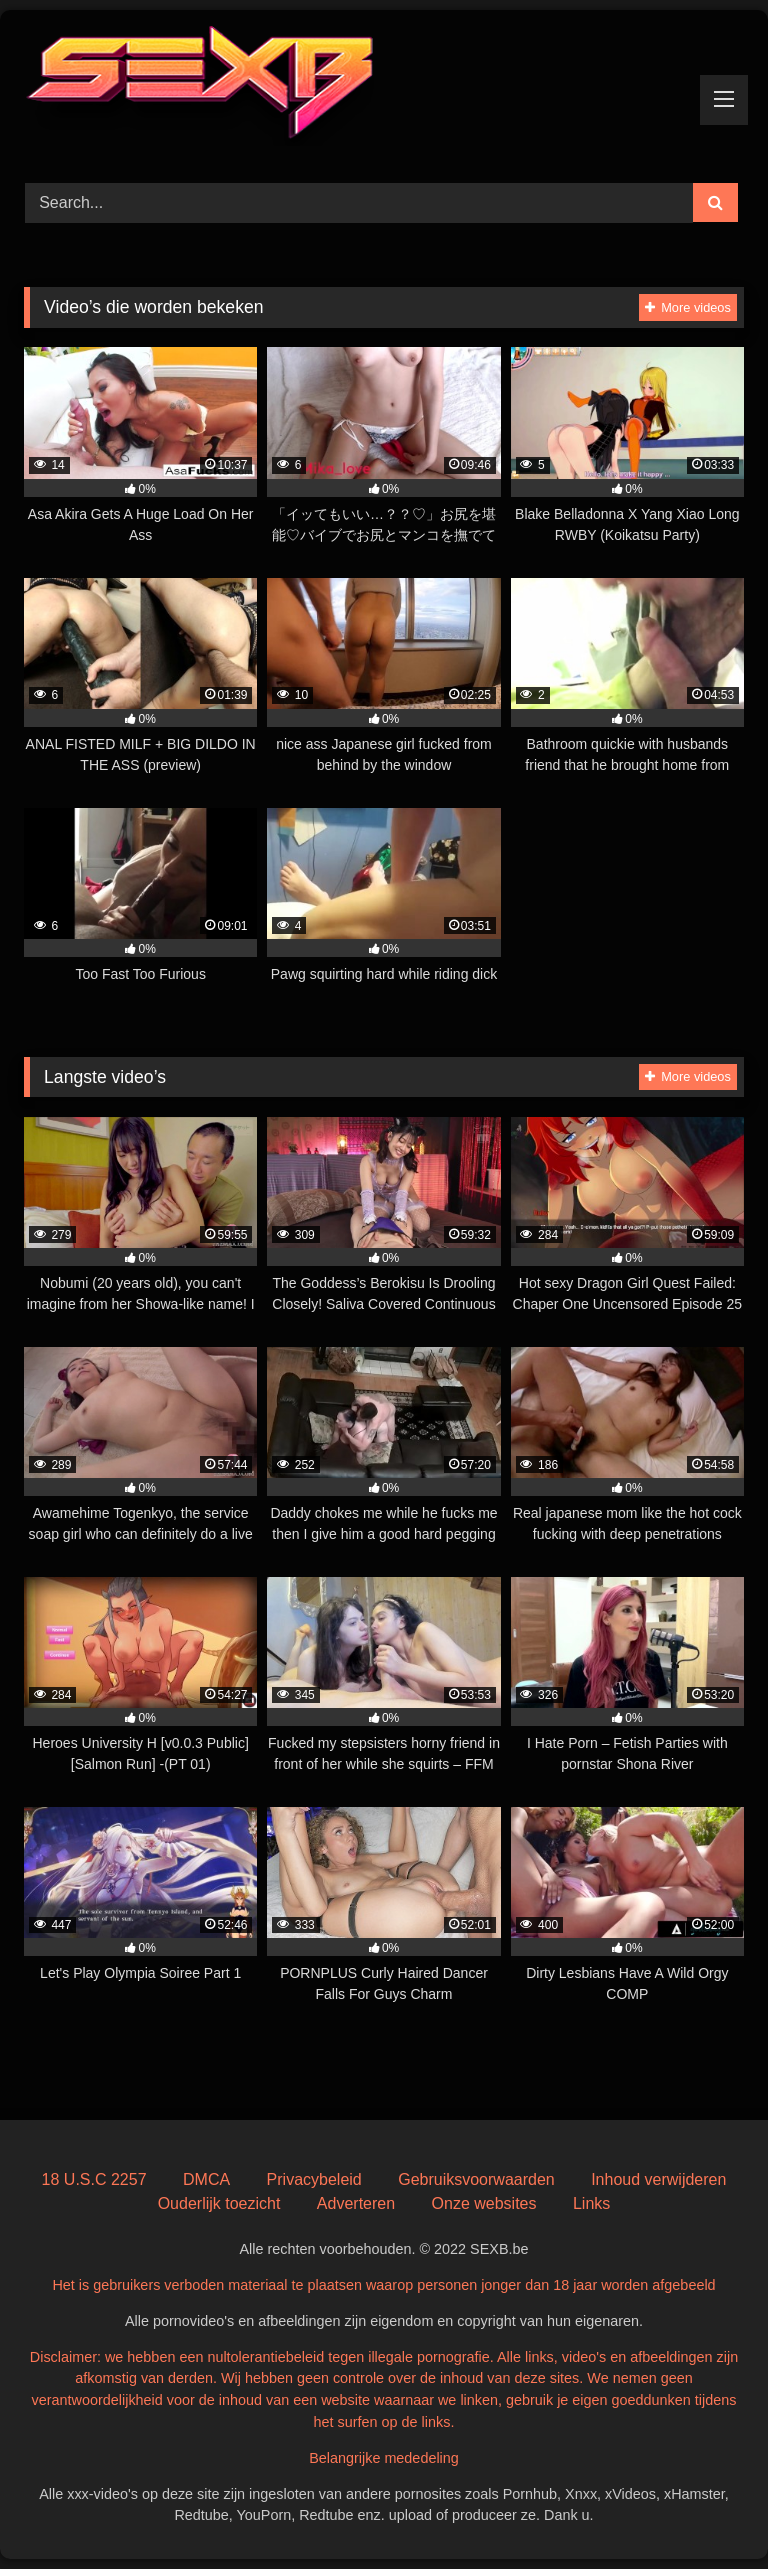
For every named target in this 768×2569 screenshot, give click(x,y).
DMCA (206, 2179)
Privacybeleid (314, 2179)
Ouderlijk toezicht (219, 2203)
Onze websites (484, 2203)
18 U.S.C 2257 (94, 2179)
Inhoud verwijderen (658, 2179)
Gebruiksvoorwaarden (476, 2179)
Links (591, 2203)
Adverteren (356, 2203)
